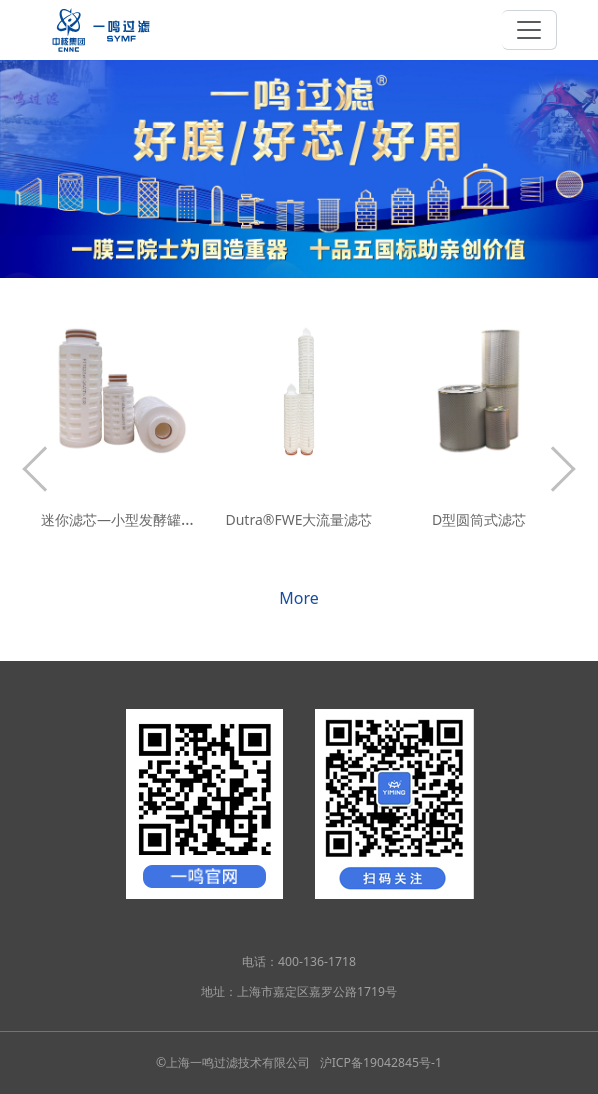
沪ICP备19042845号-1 (381, 1062)
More (299, 598)
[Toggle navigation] (529, 30)
